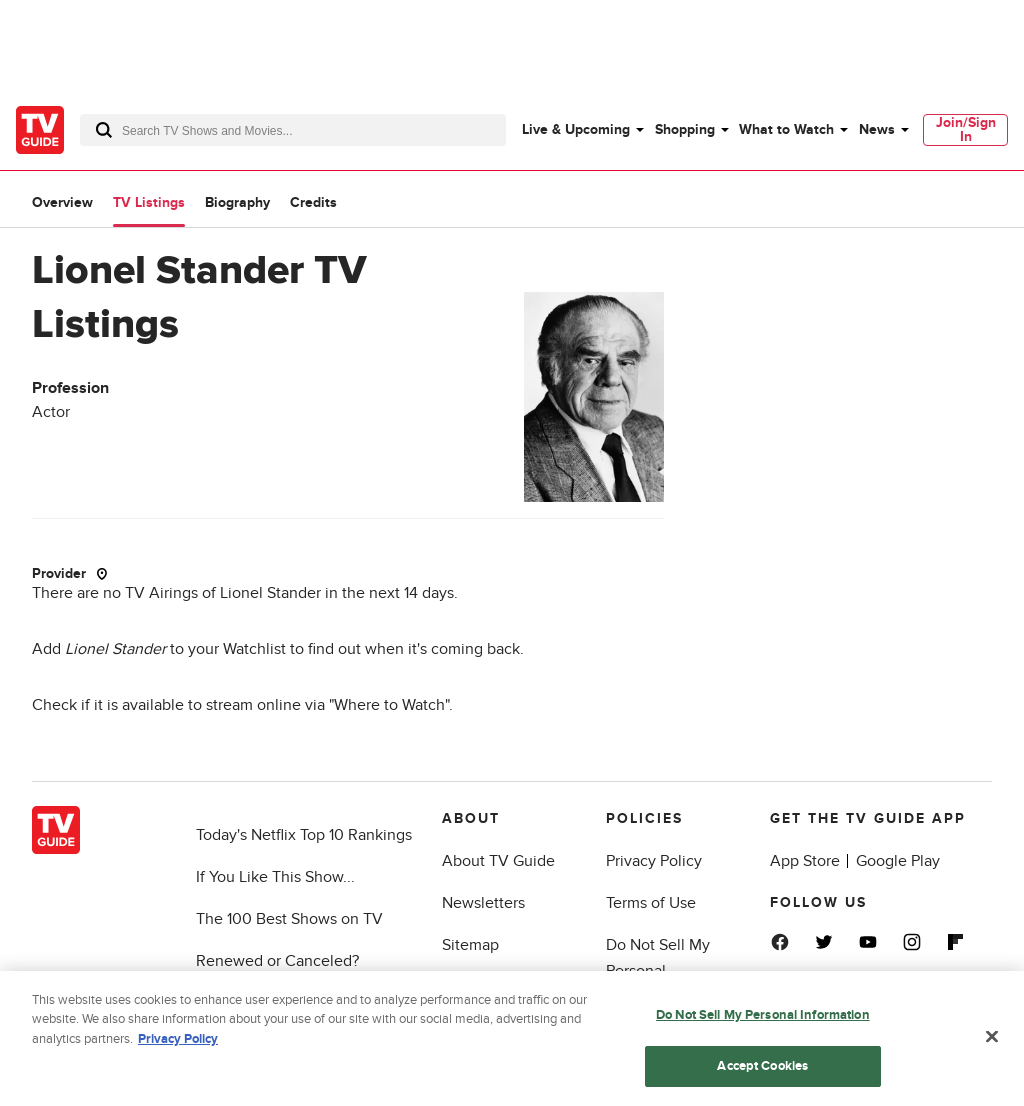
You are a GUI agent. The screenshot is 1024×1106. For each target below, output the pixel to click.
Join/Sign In (966, 129)
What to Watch (786, 129)
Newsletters (483, 903)
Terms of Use (651, 903)
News (877, 129)
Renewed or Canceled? (277, 961)
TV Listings (149, 202)
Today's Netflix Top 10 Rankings (304, 835)
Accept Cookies (762, 1072)
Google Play (898, 861)
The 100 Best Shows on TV (289, 919)
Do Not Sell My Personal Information (658, 971)
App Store (805, 861)
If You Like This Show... (275, 877)
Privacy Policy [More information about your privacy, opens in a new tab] (178, 1045)
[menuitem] (582, 130)
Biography (237, 202)
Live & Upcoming (576, 129)
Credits (313, 202)
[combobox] (293, 130)
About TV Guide (498, 861)
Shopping (685, 129)
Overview (62, 202)
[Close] (992, 1043)
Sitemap (470, 945)
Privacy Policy (654, 861)
